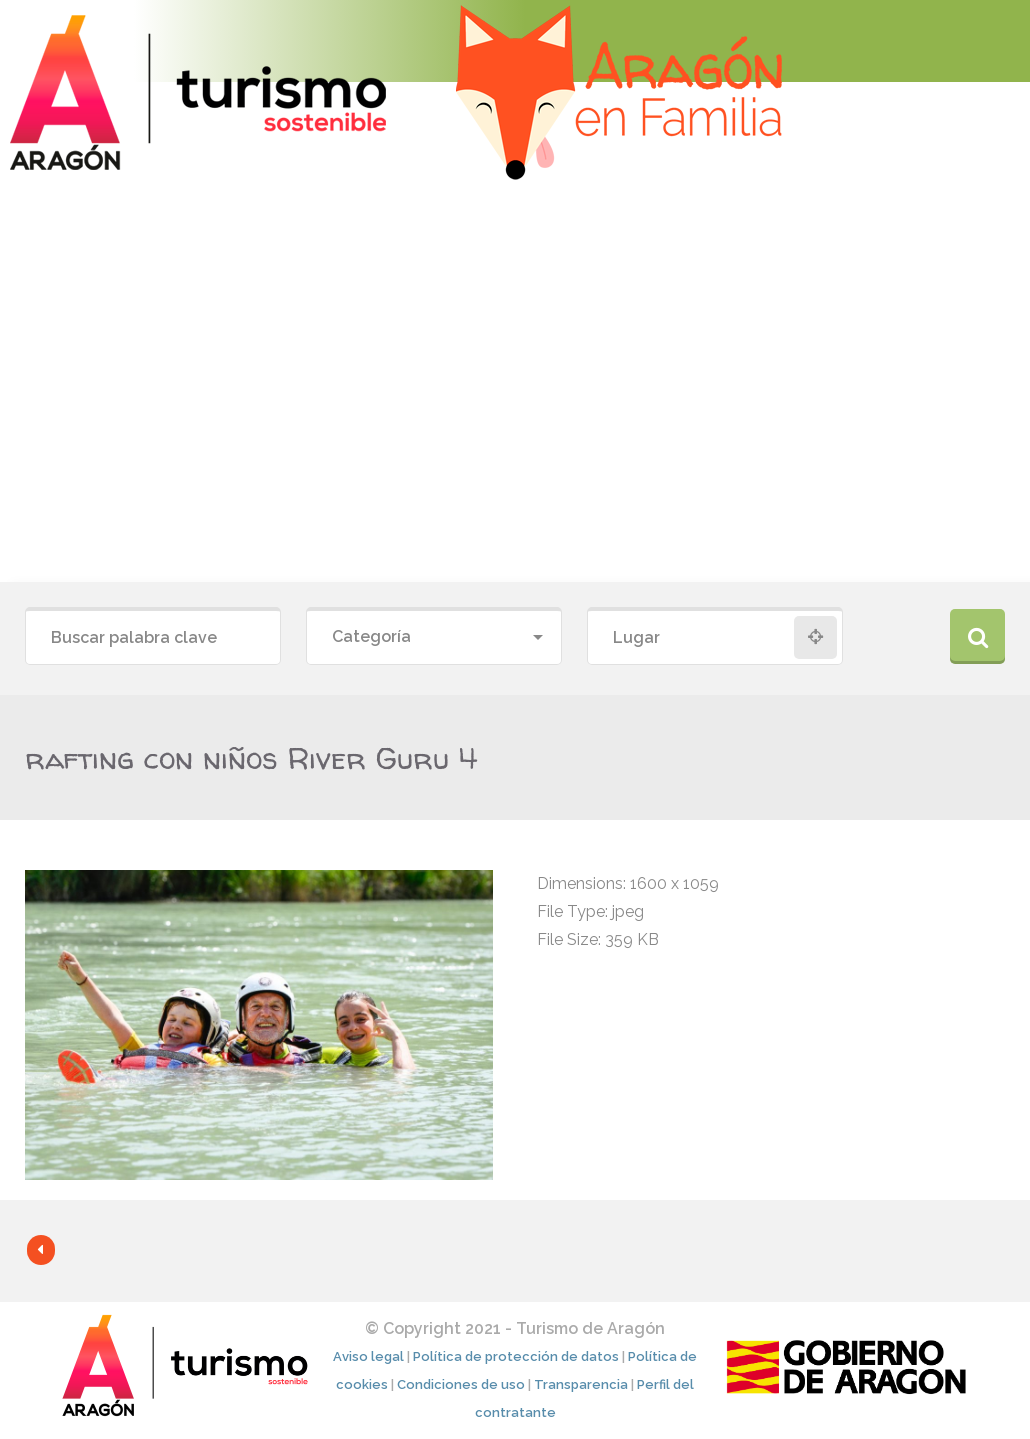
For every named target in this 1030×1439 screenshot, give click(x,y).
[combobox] (434, 637)
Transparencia (581, 1384)
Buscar (977, 636)
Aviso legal (368, 1356)
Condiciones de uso (461, 1384)
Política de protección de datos (516, 1356)
